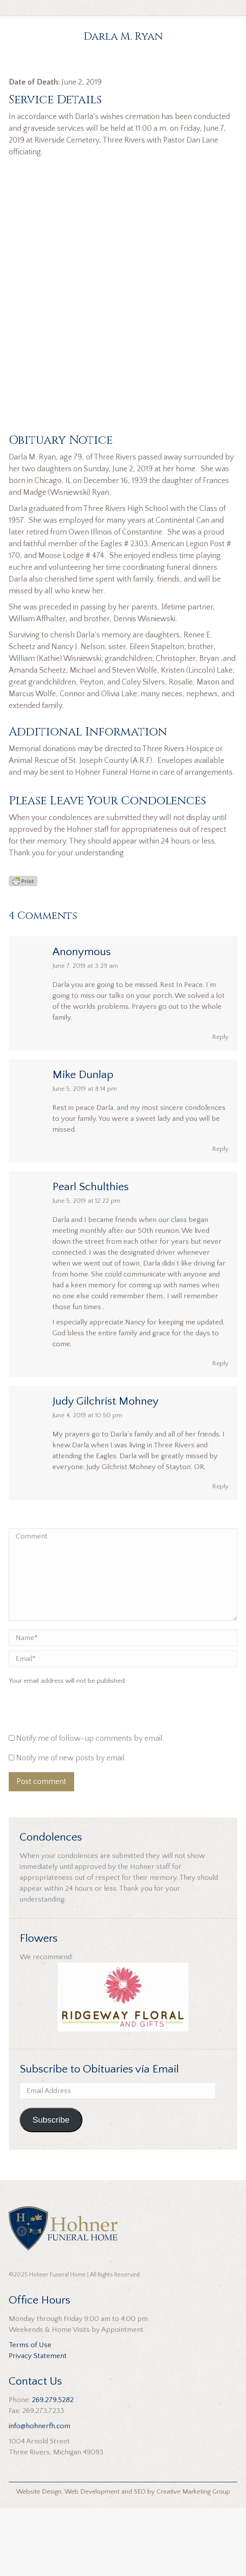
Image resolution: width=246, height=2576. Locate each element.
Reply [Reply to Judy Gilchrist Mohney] (220, 1554)
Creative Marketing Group (193, 2559)
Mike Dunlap (82, 1143)
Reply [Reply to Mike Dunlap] (220, 1217)
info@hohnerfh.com (39, 2494)
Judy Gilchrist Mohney (105, 1469)
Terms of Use (30, 2413)
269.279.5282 (53, 2468)
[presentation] (68, 1779)
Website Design (39, 2559)
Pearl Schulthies (90, 1255)
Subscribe (50, 2187)
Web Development (92, 2559)
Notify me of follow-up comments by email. (90, 1806)
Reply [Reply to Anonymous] (220, 1105)
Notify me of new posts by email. (71, 1826)
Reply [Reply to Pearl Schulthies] (220, 1431)
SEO (140, 2559)
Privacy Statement (38, 2424)
